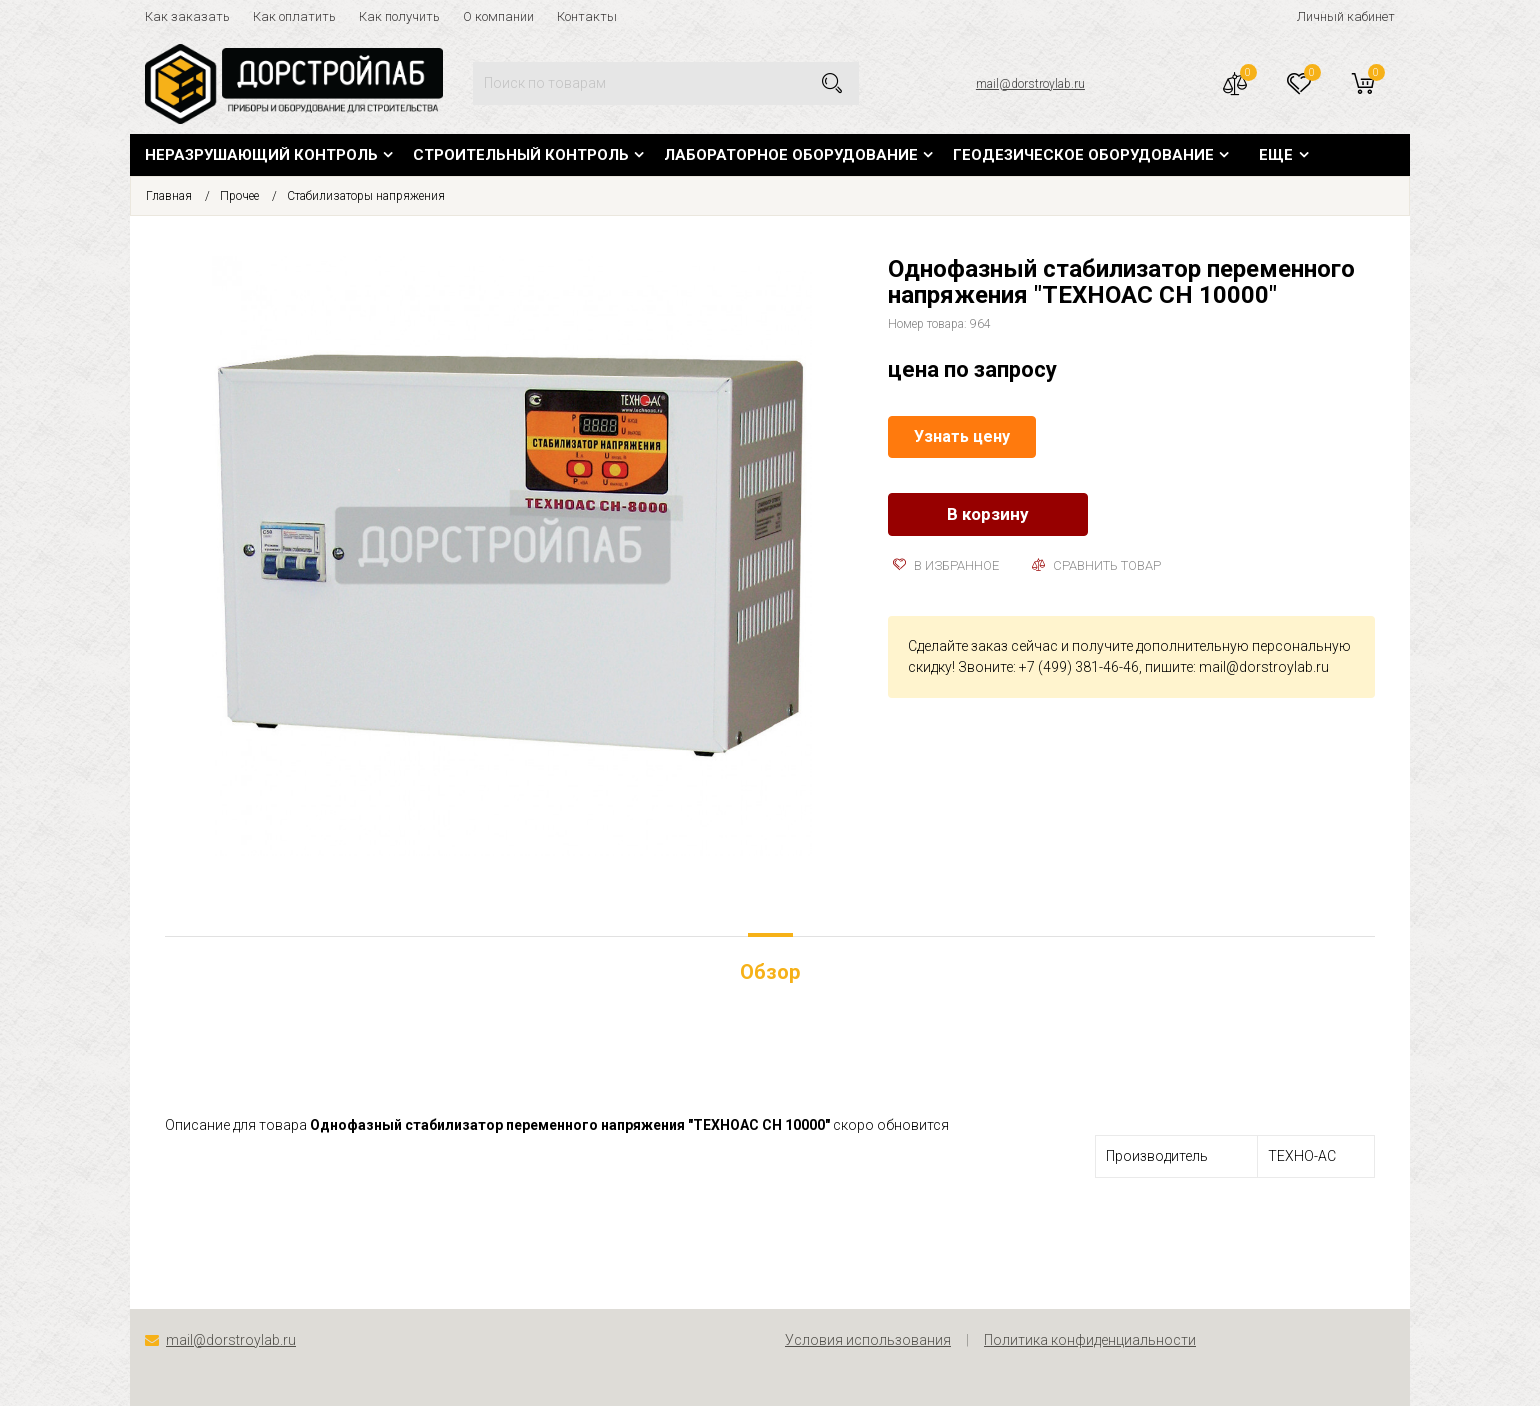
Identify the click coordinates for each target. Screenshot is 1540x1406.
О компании (498, 16)
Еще (1276, 155)
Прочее (239, 196)
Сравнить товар (1096, 565)
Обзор (770, 972)
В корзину (988, 514)
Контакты (587, 16)
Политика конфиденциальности (1090, 1340)
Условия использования (868, 1340)
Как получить (399, 16)
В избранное (946, 565)
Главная (169, 196)
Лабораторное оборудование (791, 155)
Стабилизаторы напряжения (366, 196)
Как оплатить (294, 16)
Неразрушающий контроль (261, 155)
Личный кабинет (1346, 16)
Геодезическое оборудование (1083, 155)
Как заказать (187, 16)
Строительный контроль (521, 155)
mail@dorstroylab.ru (1030, 84)
